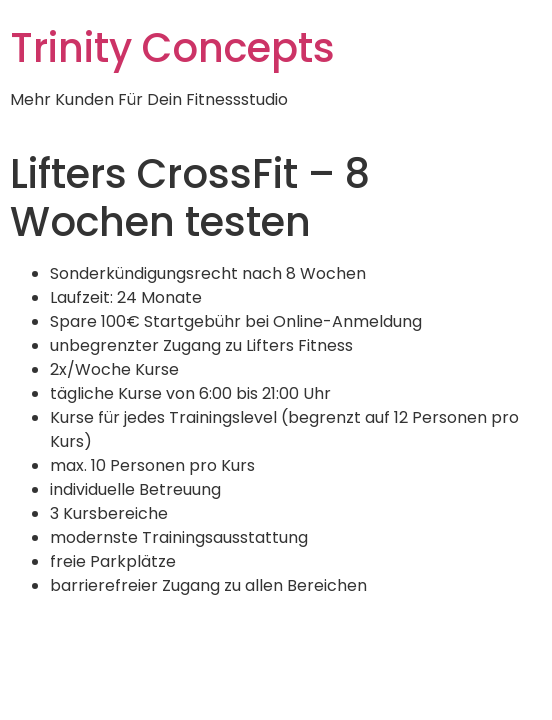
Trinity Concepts (172, 48)
